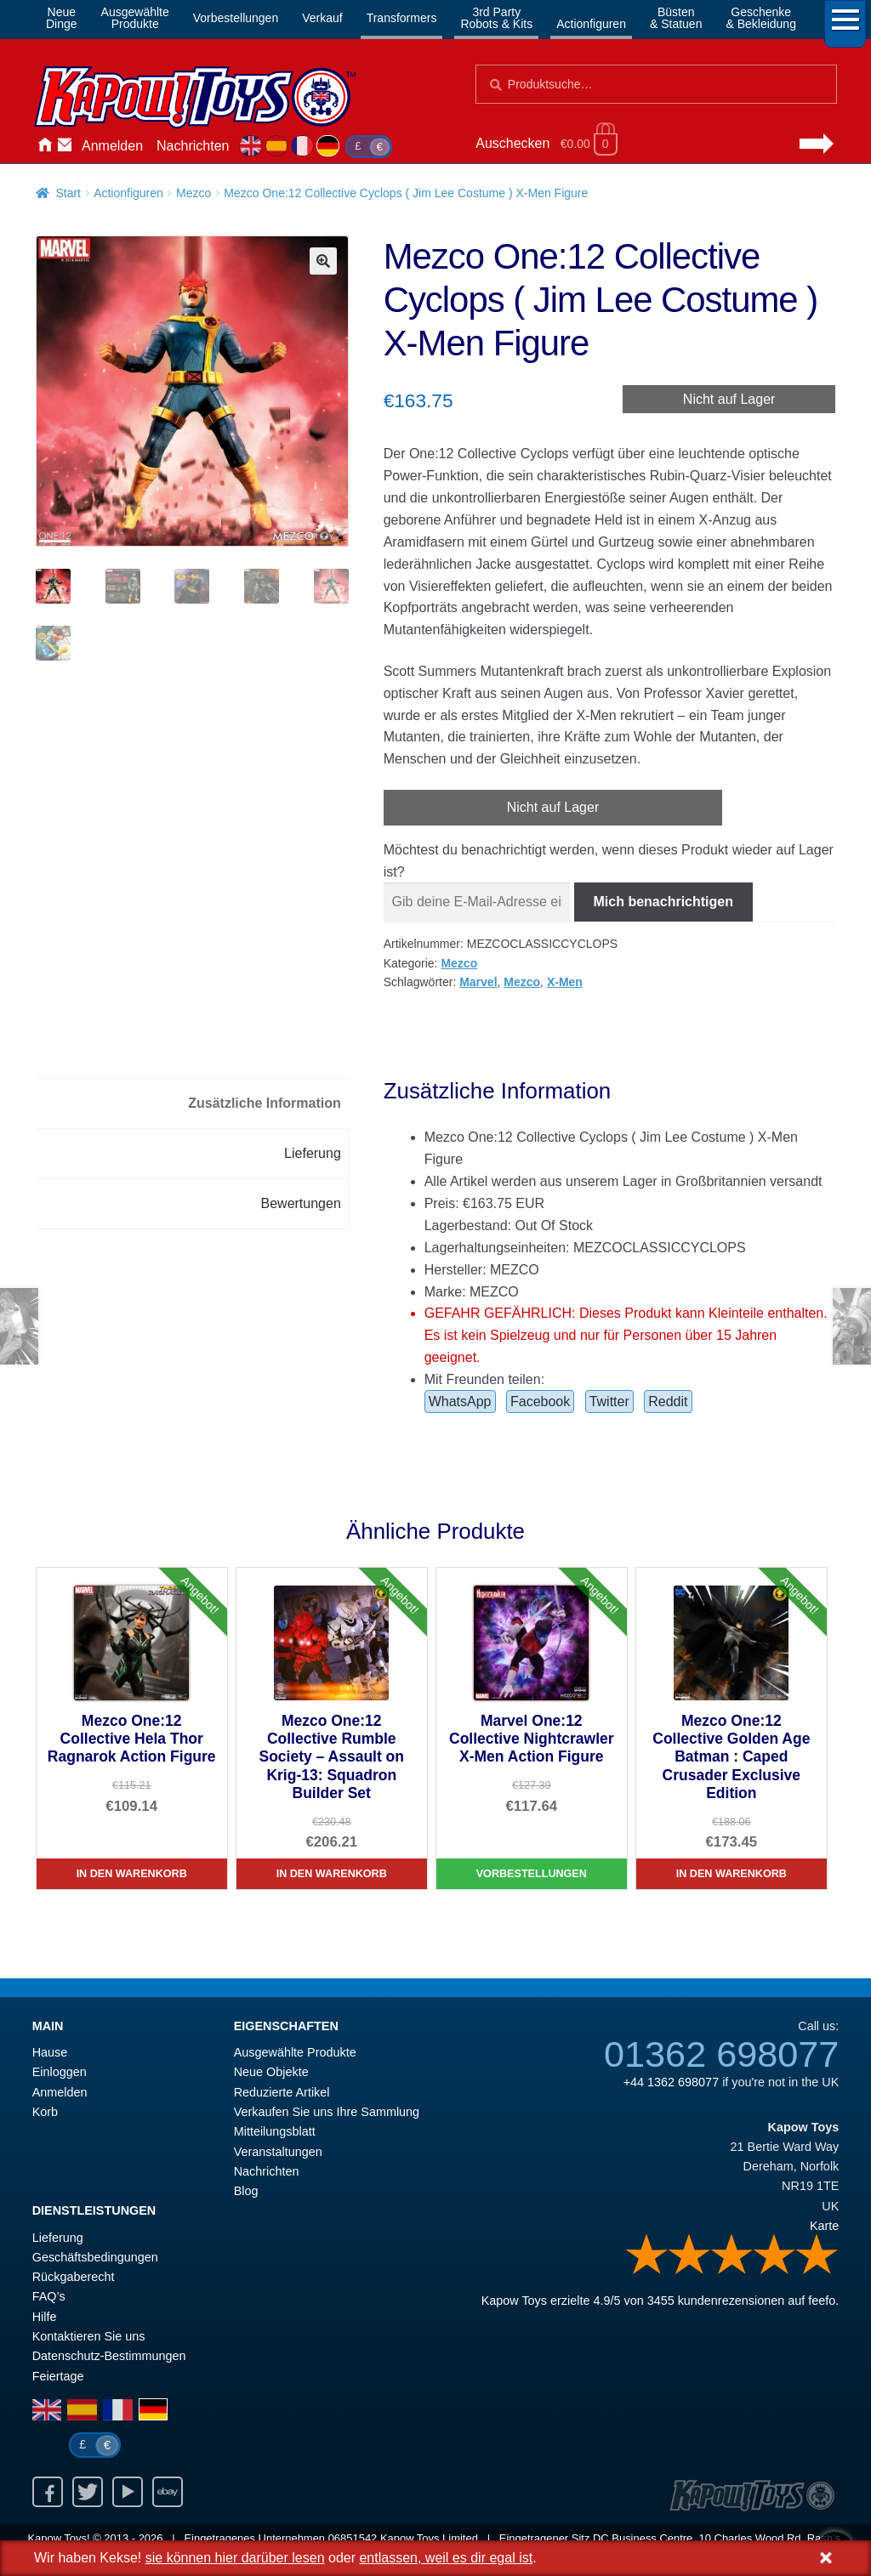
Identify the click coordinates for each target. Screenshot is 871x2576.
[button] (323, 261)
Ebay (167, 2492)
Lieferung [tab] (312, 1153)
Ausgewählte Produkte (295, 2052)
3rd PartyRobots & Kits (496, 18)
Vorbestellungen (235, 18)
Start (68, 193)
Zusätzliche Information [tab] (264, 1103)
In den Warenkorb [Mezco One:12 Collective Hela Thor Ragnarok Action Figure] (132, 1874)
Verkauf (322, 18)
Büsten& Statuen (676, 18)
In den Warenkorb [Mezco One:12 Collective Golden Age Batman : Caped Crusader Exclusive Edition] (731, 1874)
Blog (246, 2191)
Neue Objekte (271, 2072)
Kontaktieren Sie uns (64, 146)
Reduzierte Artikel (282, 2092)
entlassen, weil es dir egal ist (445, 2557)
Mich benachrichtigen (663, 901)
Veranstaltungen (278, 2152)
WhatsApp (460, 1401)
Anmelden (112, 146)
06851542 (353, 2538)
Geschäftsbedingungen (95, 2257)
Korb (45, 2112)
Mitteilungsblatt (275, 2131)
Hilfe (44, 2317)
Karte (824, 2226)
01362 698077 (721, 2054)
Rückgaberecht (73, 2277)
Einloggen (59, 2072)
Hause (44, 146)
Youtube (127, 2492)
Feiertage (58, 2376)
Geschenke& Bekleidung (761, 18)
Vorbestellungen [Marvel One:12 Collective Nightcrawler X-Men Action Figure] (531, 1874)
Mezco (193, 193)
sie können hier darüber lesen (235, 2557)
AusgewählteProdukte (135, 18)
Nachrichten (193, 146)
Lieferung (57, 2237)
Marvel (478, 982)
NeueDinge (61, 18)
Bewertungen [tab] (301, 1203)
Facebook (540, 1401)
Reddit (667, 1401)
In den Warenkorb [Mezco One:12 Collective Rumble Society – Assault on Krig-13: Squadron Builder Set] (331, 1874)
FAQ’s (48, 2296)
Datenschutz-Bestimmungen (109, 2356)
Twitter (609, 1401)
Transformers (402, 18)
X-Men (565, 982)
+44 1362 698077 (671, 2082)
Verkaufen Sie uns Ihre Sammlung (326, 2112)
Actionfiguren (591, 24)
